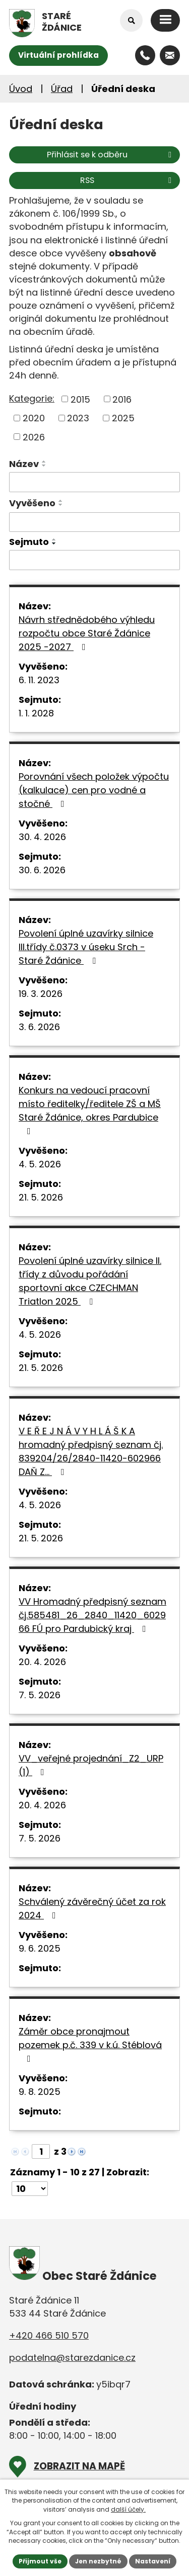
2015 (80, 399)
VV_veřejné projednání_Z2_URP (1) (91, 1765)
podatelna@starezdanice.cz (72, 2357)
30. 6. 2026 (42, 870)
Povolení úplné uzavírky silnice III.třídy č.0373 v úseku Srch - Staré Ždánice (86, 947)
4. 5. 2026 (40, 1164)
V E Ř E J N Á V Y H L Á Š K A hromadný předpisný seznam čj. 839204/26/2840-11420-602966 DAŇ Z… (91, 1451)
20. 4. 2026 (42, 1661)
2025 (123, 418)
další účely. (128, 2509)
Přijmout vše (40, 2561)
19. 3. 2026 (40, 993)
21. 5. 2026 (41, 1197)
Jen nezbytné (98, 2561)
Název (24, 463)
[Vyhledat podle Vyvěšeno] (94, 522)
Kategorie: (31, 398)
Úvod (20, 88)
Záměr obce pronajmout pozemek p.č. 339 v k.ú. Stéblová (90, 2044)
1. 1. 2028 (36, 713)
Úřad (62, 88)
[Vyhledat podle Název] (94, 482)
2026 (34, 436)
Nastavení (152, 2561)
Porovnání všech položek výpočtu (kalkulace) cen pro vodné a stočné (94, 790)
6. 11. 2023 (39, 680)
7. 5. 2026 (39, 1695)
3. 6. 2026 (39, 1027)
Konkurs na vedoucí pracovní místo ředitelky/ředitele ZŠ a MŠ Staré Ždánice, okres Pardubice (90, 1110)
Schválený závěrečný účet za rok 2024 (92, 1908)
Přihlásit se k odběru (111, 154)
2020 (34, 418)
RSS (127, 180)
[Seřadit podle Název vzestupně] (44, 461)
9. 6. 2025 (39, 1948)
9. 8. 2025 (39, 2091)
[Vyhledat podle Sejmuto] (94, 560)
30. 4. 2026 (42, 837)
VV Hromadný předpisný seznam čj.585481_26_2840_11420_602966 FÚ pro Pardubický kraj (92, 1615)
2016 (122, 399)
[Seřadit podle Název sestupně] (44, 466)
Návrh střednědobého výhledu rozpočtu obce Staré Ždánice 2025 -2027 (87, 633)
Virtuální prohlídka (58, 55)
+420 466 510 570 (49, 2335)
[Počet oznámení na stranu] (30, 2188)
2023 (78, 418)
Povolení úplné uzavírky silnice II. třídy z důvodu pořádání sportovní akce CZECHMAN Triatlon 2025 (90, 1281)
